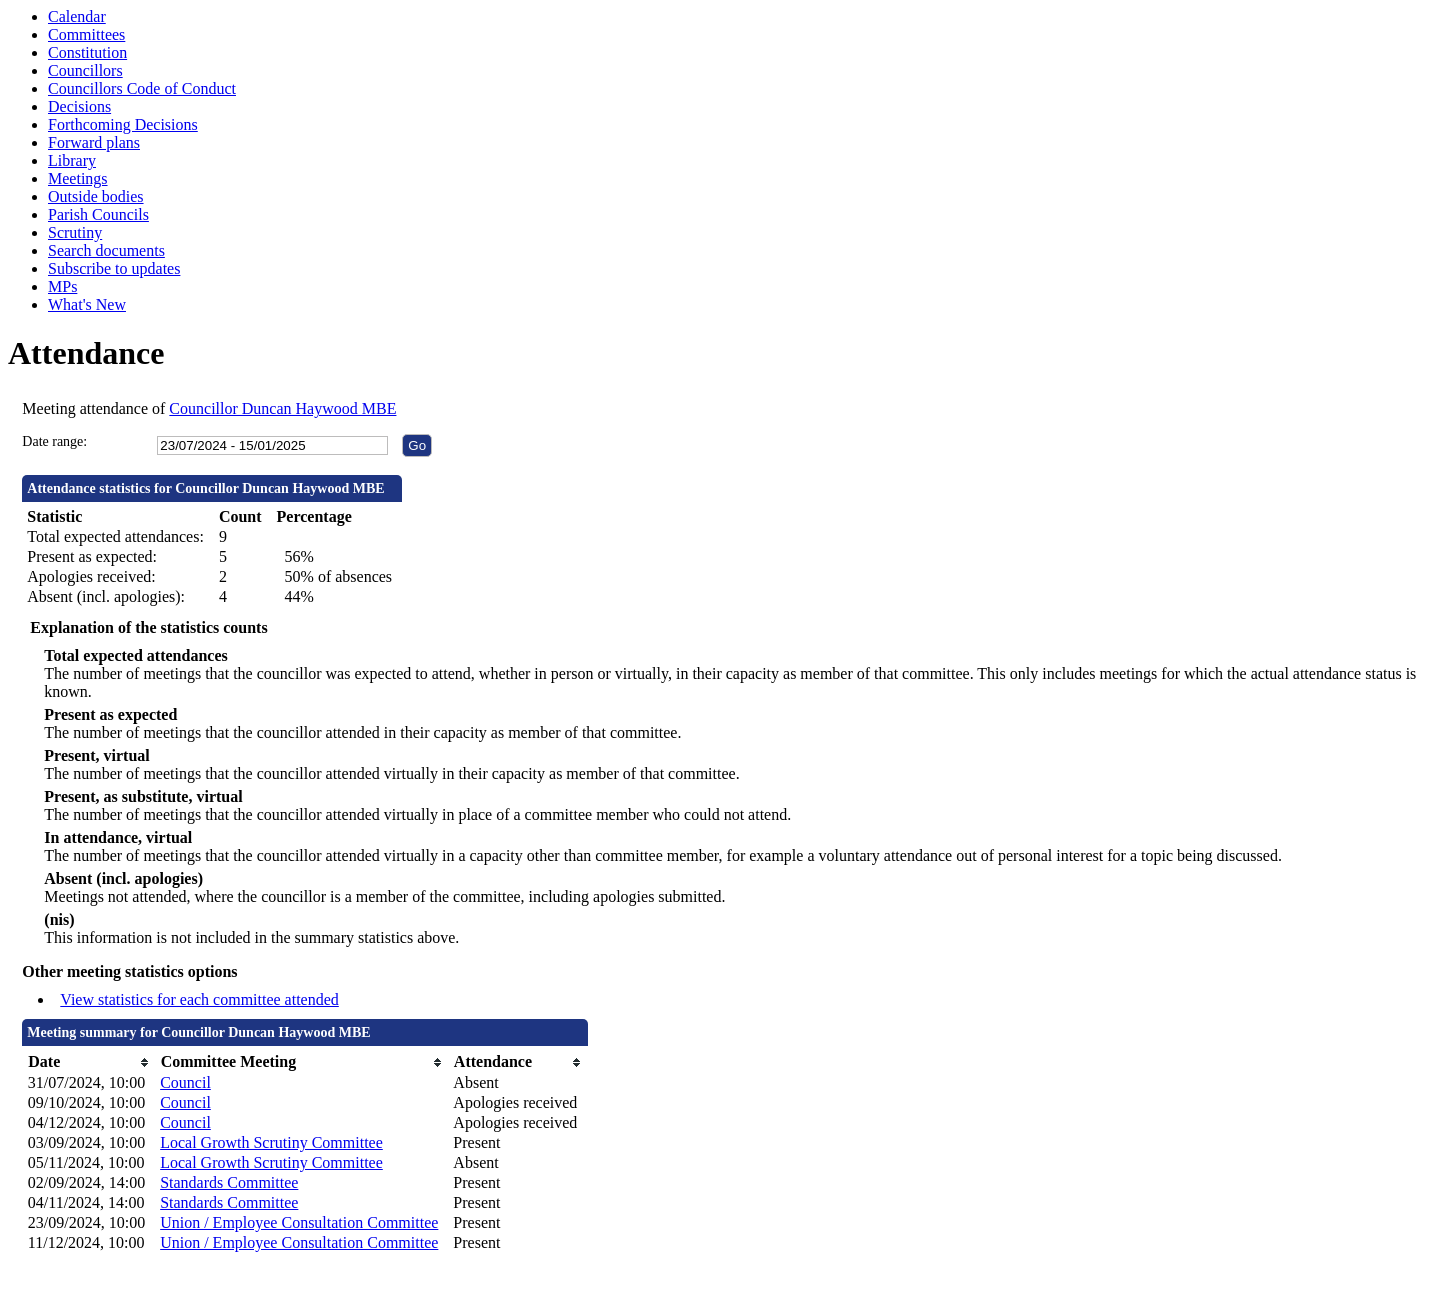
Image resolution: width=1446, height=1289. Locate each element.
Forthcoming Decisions (123, 124)
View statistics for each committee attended (199, 999)
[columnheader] (89, 1062)
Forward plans (94, 142)
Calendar (77, 16)
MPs (62, 286)
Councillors (85, 70)
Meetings (78, 178)
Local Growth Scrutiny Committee (271, 1142)
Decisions (79, 106)
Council (185, 1082)
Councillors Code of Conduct (142, 88)
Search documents (106, 250)
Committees (86, 34)
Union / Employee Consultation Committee (299, 1222)
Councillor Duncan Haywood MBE (282, 408)
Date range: (54, 441)
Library (72, 160)
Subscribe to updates (114, 268)
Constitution (87, 52)
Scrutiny (75, 232)
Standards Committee (229, 1182)
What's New (87, 304)
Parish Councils (98, 214)
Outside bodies (96, 196)
